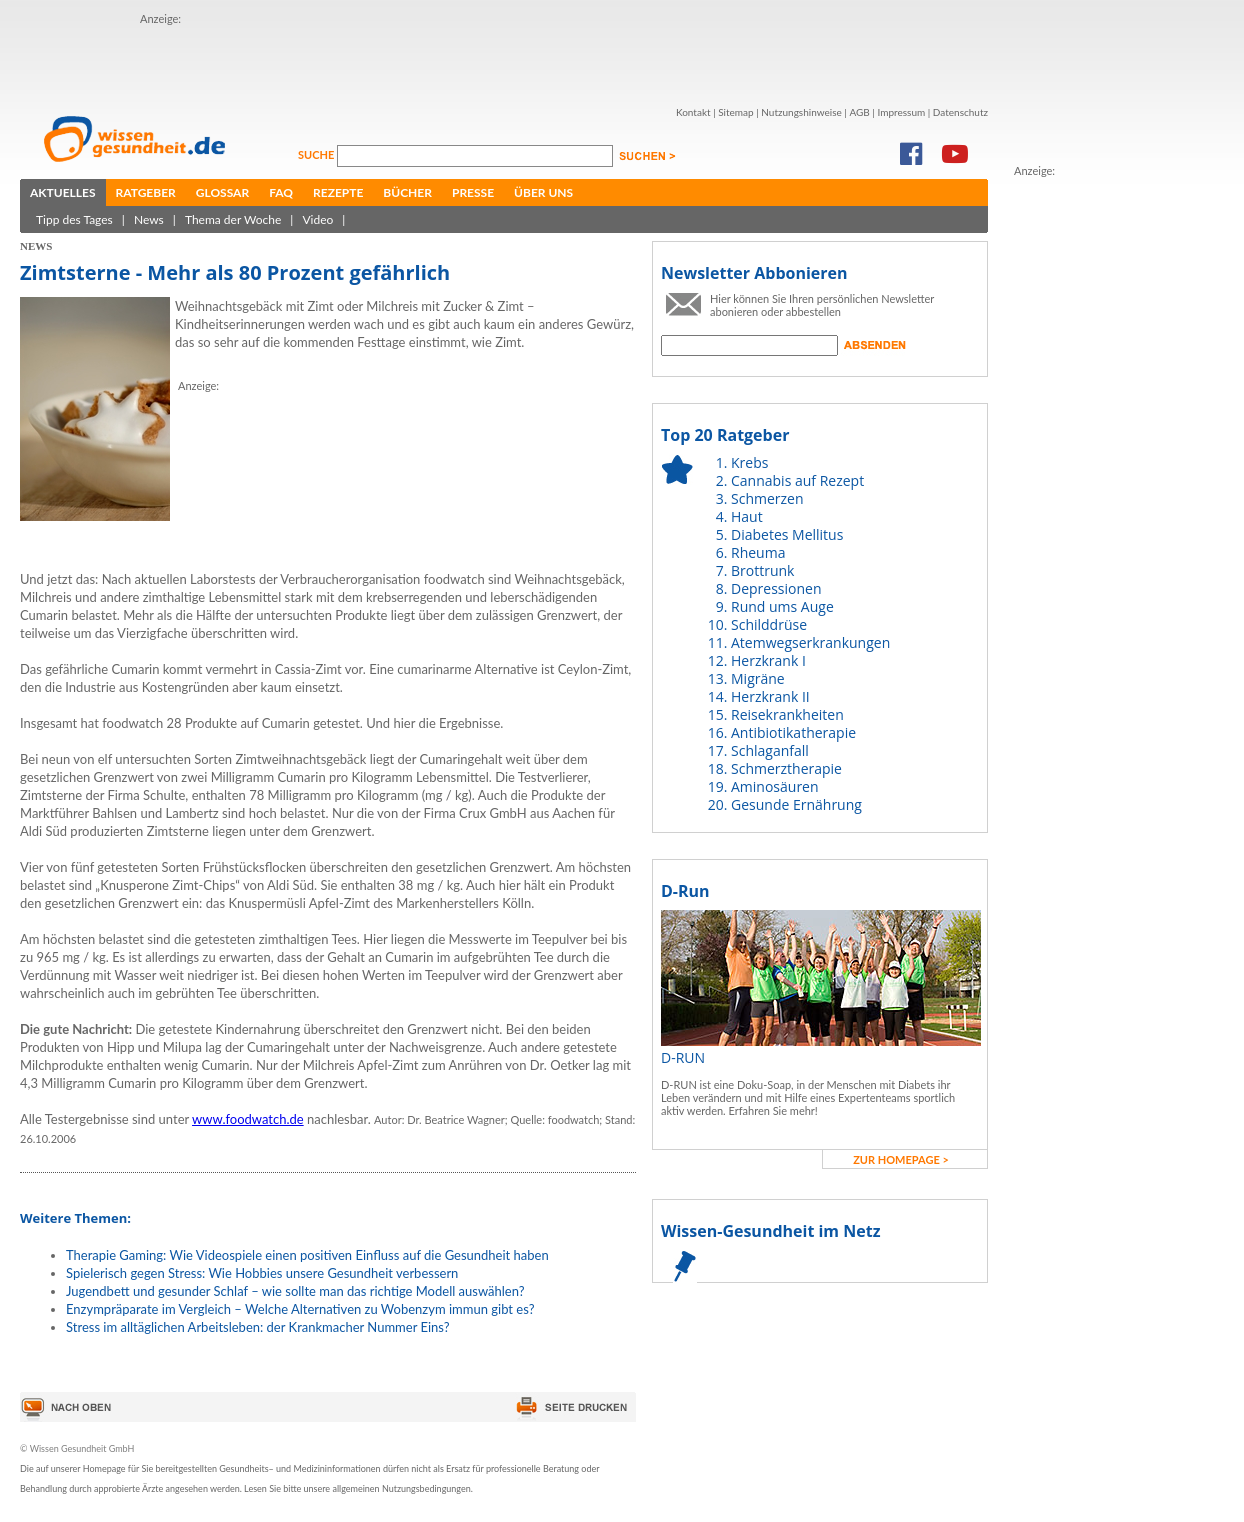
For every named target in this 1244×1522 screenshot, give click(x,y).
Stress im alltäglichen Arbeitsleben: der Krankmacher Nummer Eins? (258, 1327)
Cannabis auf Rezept (797, 480)
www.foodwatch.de (248, 1119)
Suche (317, 154)
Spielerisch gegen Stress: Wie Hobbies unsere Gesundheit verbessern (262, 1273)
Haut (747, 516)
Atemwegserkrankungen (810, 642)
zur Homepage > (901, 1159)
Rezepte (338, 192)
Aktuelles (63, 192)
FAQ (281, 192)
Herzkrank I (768, 660)
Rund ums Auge (782, 606)
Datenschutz (960, 112)
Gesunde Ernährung (796, 804)
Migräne (758, 678)
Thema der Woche (233, 219)
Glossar (222, 192)
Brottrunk (762, 570)
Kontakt (693, 112)
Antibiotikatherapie (793, 732)
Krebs (749, 462)
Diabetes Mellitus (787, 534)
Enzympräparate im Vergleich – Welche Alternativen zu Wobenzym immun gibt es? (300, 1309)
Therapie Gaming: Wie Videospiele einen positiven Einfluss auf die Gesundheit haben (307, 1255)
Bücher (407, 192)
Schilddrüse (769, 624)
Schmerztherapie (786, 768)
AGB (859, 112)
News (149, 219)
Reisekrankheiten (787, 714)
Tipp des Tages (74, 219)
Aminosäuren (775, 786)
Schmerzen (767, 498)
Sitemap (735, 112)
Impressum (901, 112)
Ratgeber (146, 192)
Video (317, 219)
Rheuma (758, 552)
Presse (473, 192)
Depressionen (776, 588)
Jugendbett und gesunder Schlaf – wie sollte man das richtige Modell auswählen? (295, 1291)
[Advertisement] (257, 58)
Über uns (543, 192)
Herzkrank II (770, 696)
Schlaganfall (770, 750)
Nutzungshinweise (801, 112)
